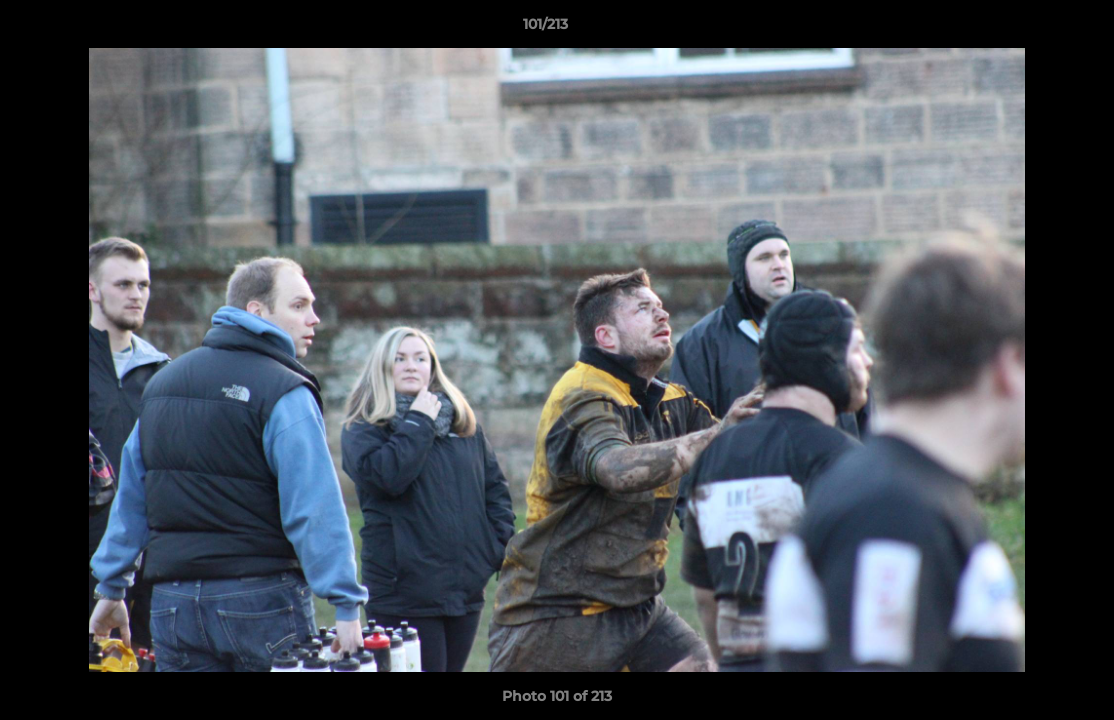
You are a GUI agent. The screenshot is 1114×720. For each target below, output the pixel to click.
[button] (1030, 29)
